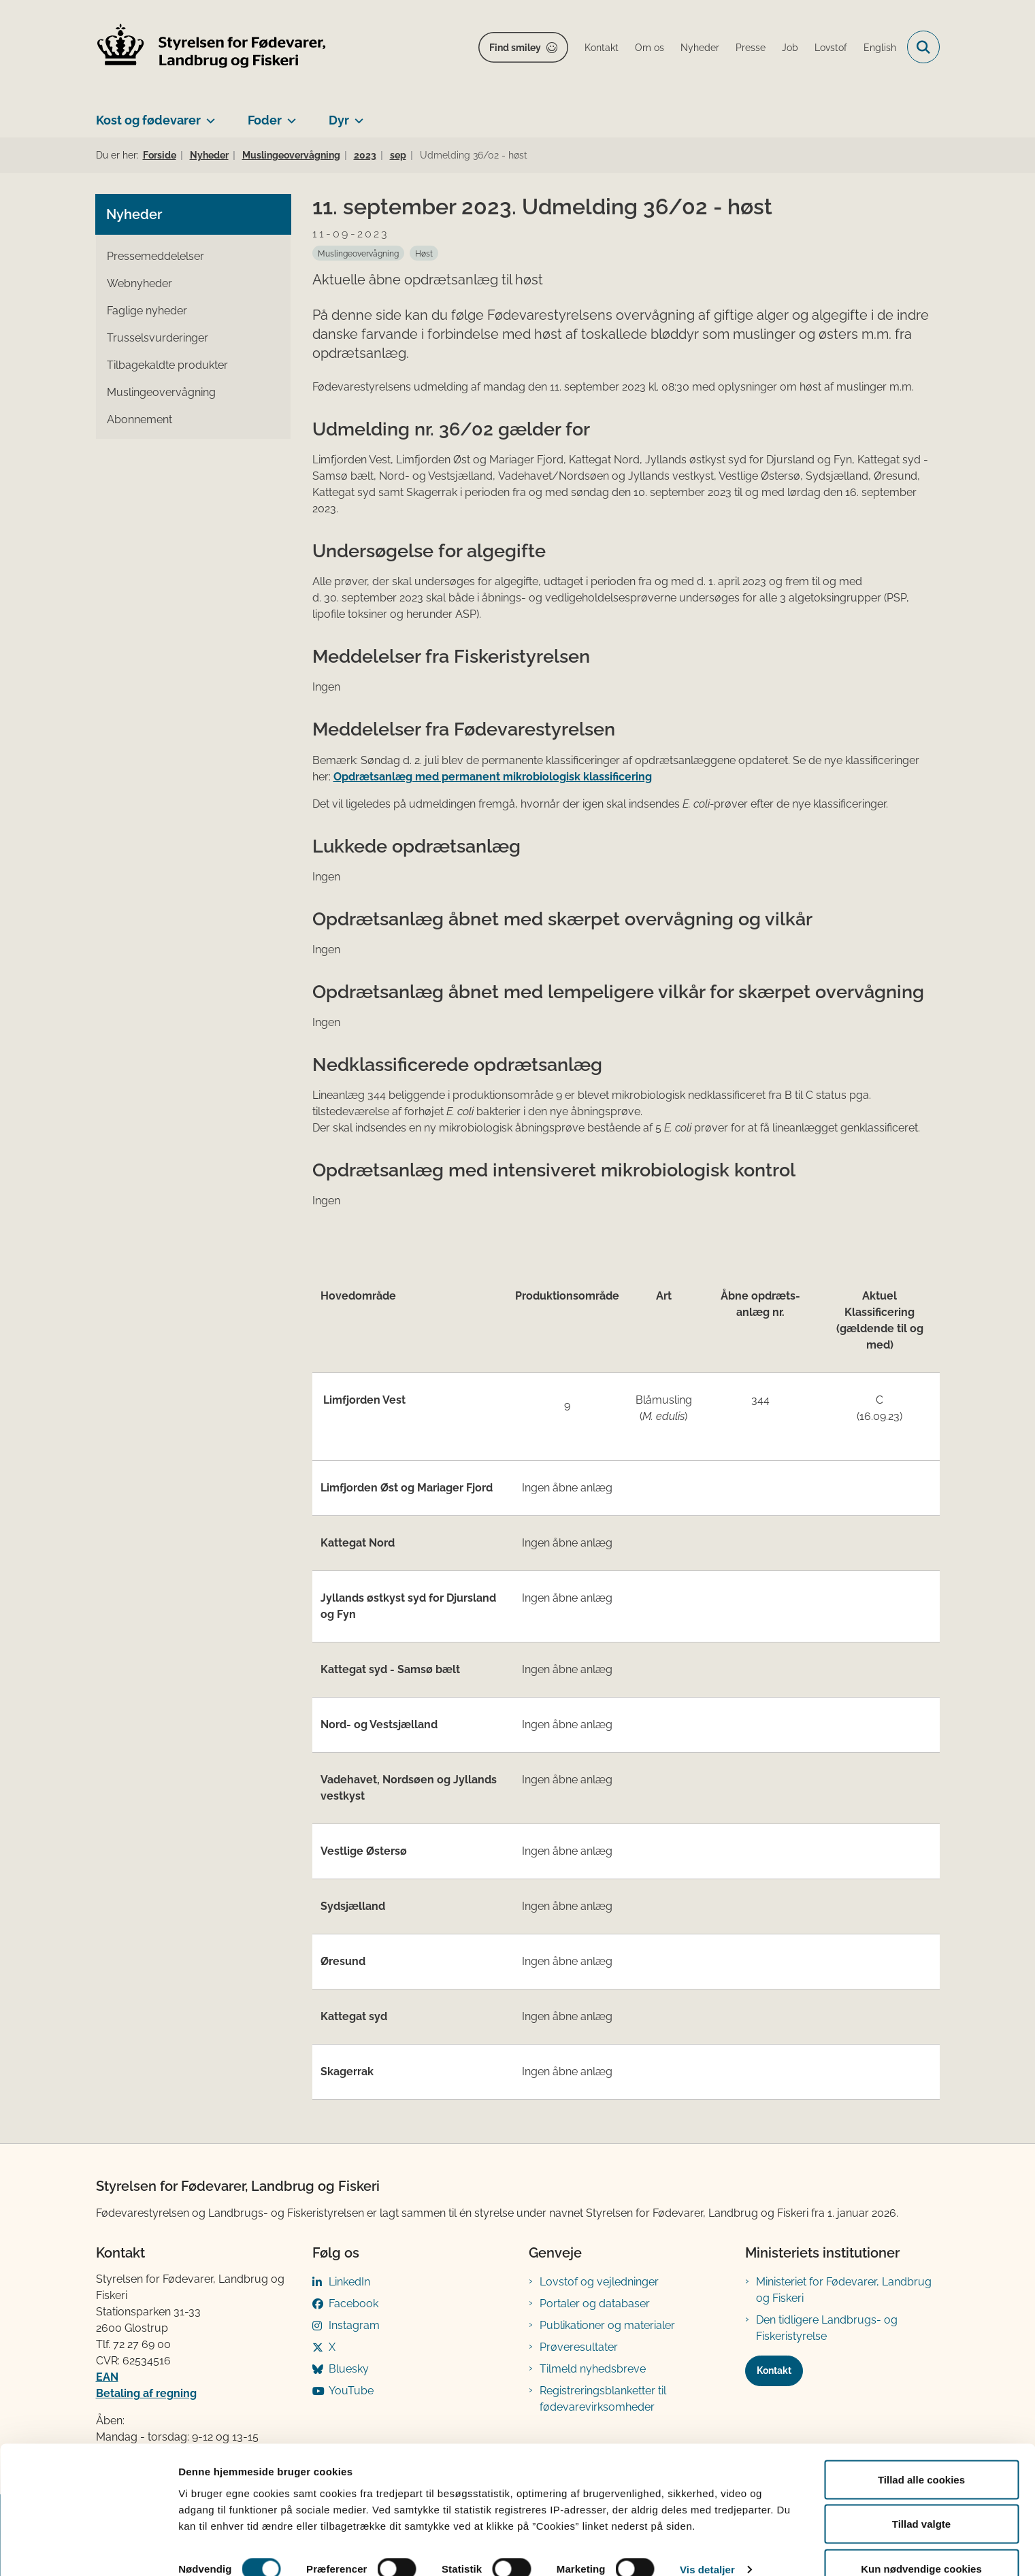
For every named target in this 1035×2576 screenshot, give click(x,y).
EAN (107, 2377)
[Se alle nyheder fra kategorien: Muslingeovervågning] (358, 253)
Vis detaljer (707, 2541)
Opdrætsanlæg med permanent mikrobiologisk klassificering (492, 776)
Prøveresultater (579, 2347)
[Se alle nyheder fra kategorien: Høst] (424, 253)
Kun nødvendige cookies (921, 2539)
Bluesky (349, 2368)
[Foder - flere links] (289, 115)
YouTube (351, 2390)
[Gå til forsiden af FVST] (211, 47)
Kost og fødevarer (148, 120)
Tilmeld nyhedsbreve (593, 2368)
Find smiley (515, 47)
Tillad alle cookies (921, 2450)
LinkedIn (349, 2281)
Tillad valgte (921, 2495)
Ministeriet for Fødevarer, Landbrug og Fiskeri (844, 2290)
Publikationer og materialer (607, 2325)
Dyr (339, 120)
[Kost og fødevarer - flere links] (208, 115)
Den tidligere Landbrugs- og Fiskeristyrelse (827, 2328)
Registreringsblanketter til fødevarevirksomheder (603, 2398)
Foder (265, 120)
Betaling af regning (146, 2393)
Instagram (354, 2325)
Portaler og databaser (595, 2303)
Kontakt (774, 2370)
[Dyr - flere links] (356, 115)
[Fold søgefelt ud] (923, 47)
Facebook (353, 2303)
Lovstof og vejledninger (599, 2281)
